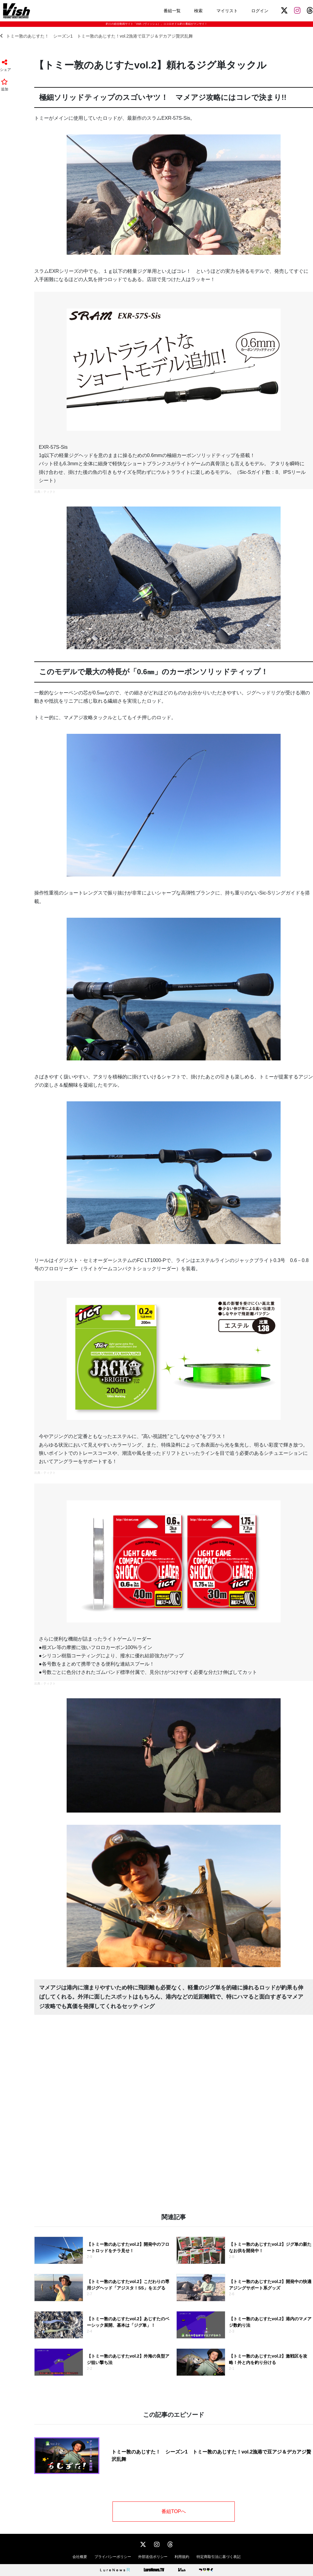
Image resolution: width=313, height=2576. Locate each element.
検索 (198, 10)
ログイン (259, 10)
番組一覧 (172, 10)
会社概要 (79, 2557)
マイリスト (227, 10)
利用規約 (182, 2557)
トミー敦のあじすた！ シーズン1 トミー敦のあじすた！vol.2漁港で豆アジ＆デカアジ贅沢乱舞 (96, 35)
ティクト (49, 491)
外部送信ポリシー (153, 2557)
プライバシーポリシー (112, 2557)
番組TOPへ (173, 2511)
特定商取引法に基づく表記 (219, 2557)
